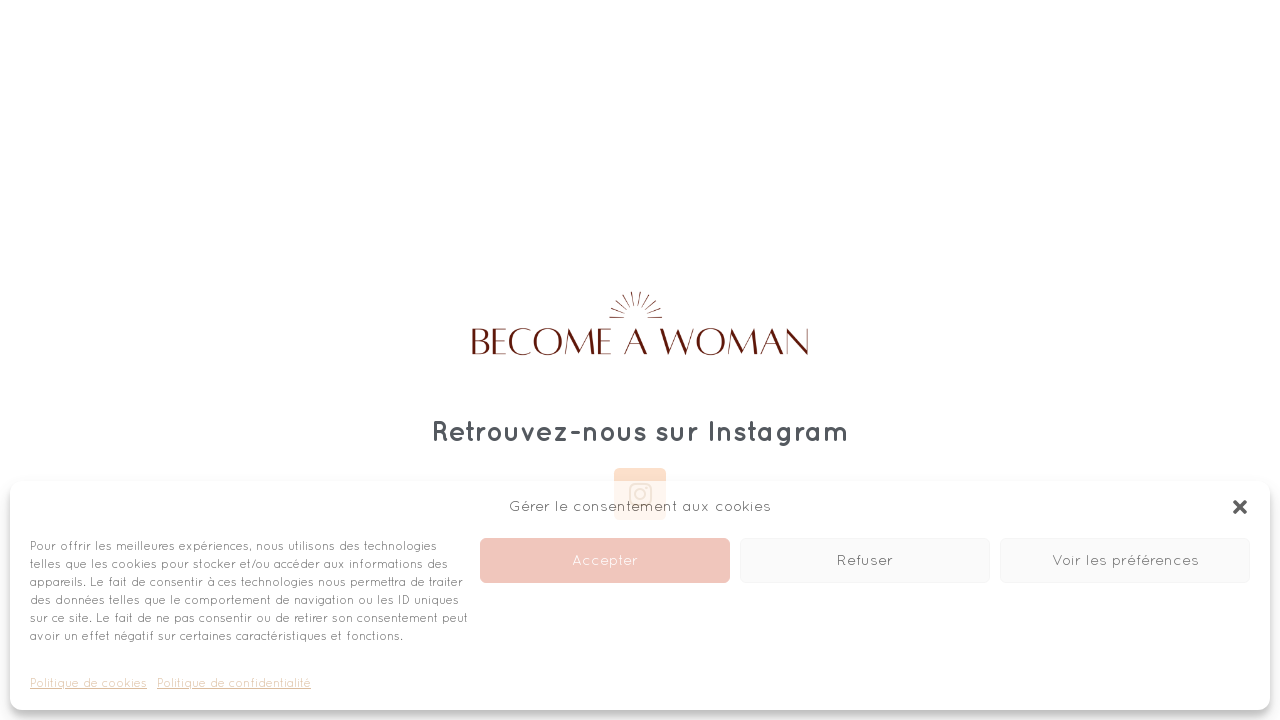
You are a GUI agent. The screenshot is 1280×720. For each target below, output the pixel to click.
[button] (1240, 507)
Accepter (605, 561)
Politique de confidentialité (234, 684)
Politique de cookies (88, 684)
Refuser (865, 561)
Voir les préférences (1125, 561)
